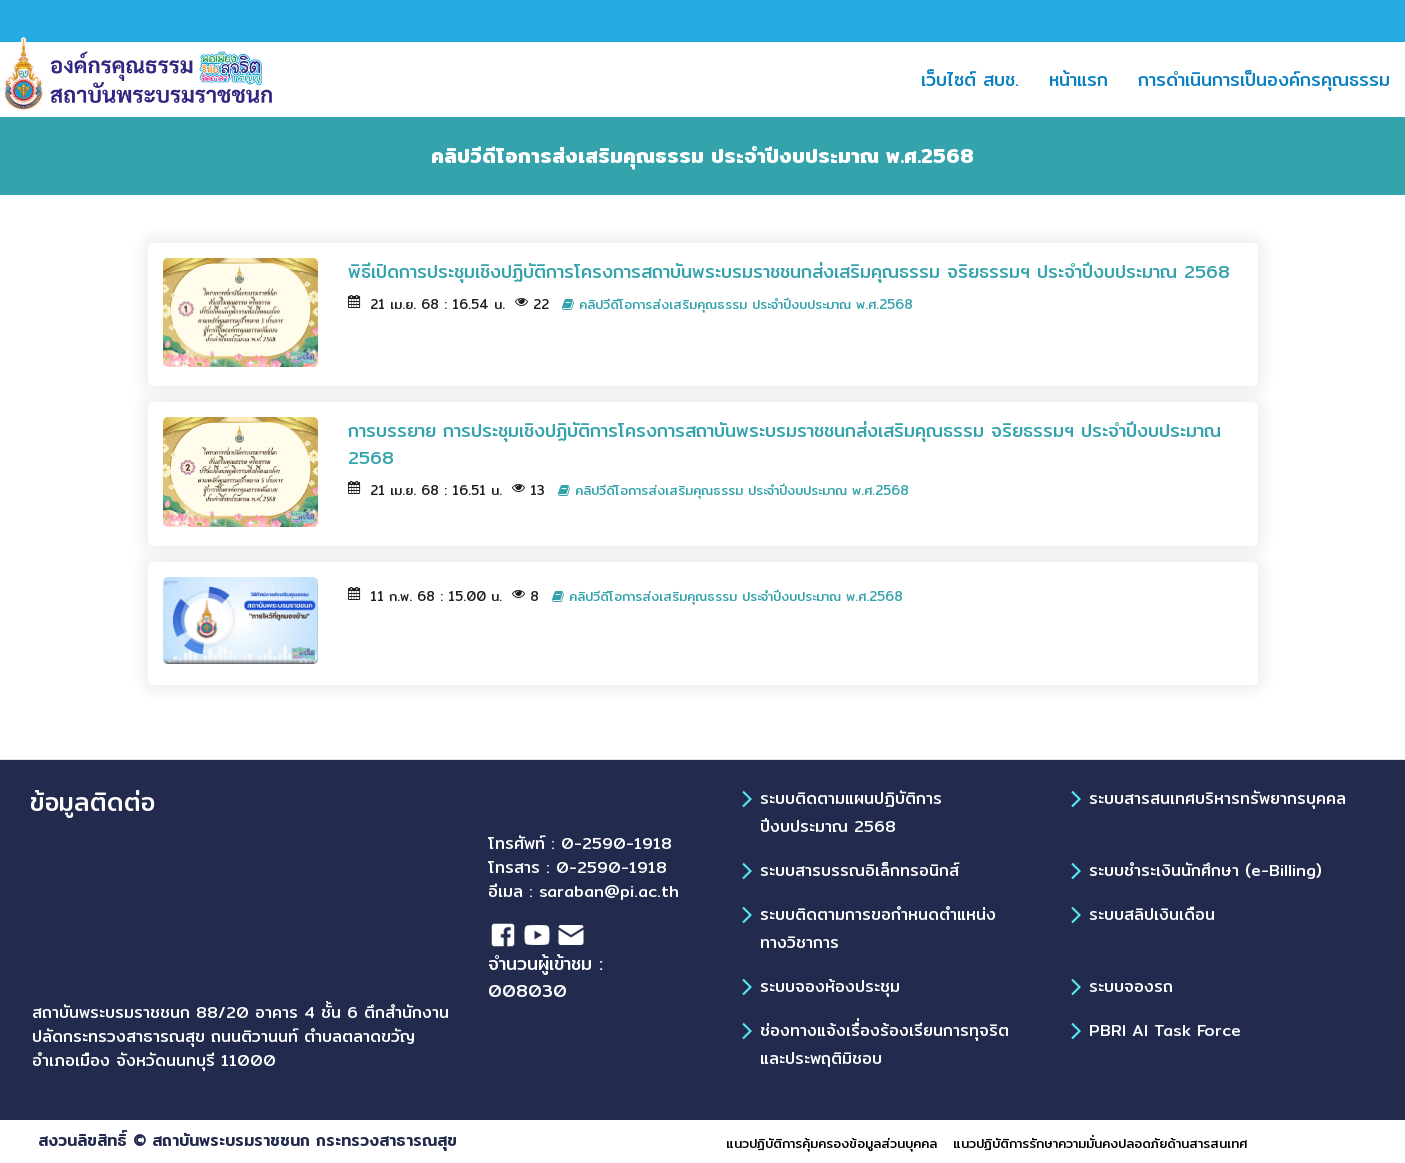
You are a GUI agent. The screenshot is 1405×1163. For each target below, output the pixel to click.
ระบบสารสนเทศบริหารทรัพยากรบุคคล (1217, 798)
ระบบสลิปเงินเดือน (1152, 914)
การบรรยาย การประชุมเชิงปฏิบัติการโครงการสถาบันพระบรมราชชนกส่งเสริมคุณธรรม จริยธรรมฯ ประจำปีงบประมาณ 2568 (784, 444)
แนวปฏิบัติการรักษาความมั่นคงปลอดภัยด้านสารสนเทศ (1100, 1143)
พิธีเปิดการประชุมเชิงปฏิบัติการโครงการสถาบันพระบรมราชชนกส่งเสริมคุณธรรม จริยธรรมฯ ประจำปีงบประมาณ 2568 (792, 271)
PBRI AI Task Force (1165, 1030)
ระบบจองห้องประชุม (830, 986)
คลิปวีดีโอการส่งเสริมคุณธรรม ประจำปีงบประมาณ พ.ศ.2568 (737, 304)
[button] (1155, 79)
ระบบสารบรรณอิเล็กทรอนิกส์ (859, 870)
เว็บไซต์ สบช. (977, 79)
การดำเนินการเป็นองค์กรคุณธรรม (1264, 79)
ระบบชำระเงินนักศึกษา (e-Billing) (1205, 870)
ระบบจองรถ (1131, 986)
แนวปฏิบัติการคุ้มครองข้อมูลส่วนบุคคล (831, 1143)
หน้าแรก (1086, 79)
